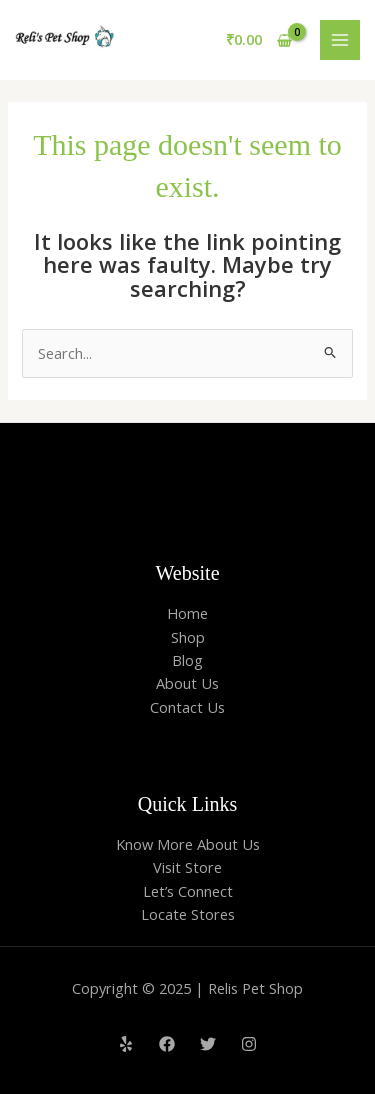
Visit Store (187, 867)
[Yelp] (126, 1044)
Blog (187, 660)
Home (187, 613)
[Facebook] (167, 1044)
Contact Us (187, 707)
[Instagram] (249, 1044)
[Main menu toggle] (340, 40)
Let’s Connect (188, 891)
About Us (187, 683)
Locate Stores (188, 914)
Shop (188, 637)
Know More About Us (188, 844)
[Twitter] (208, 1044)
